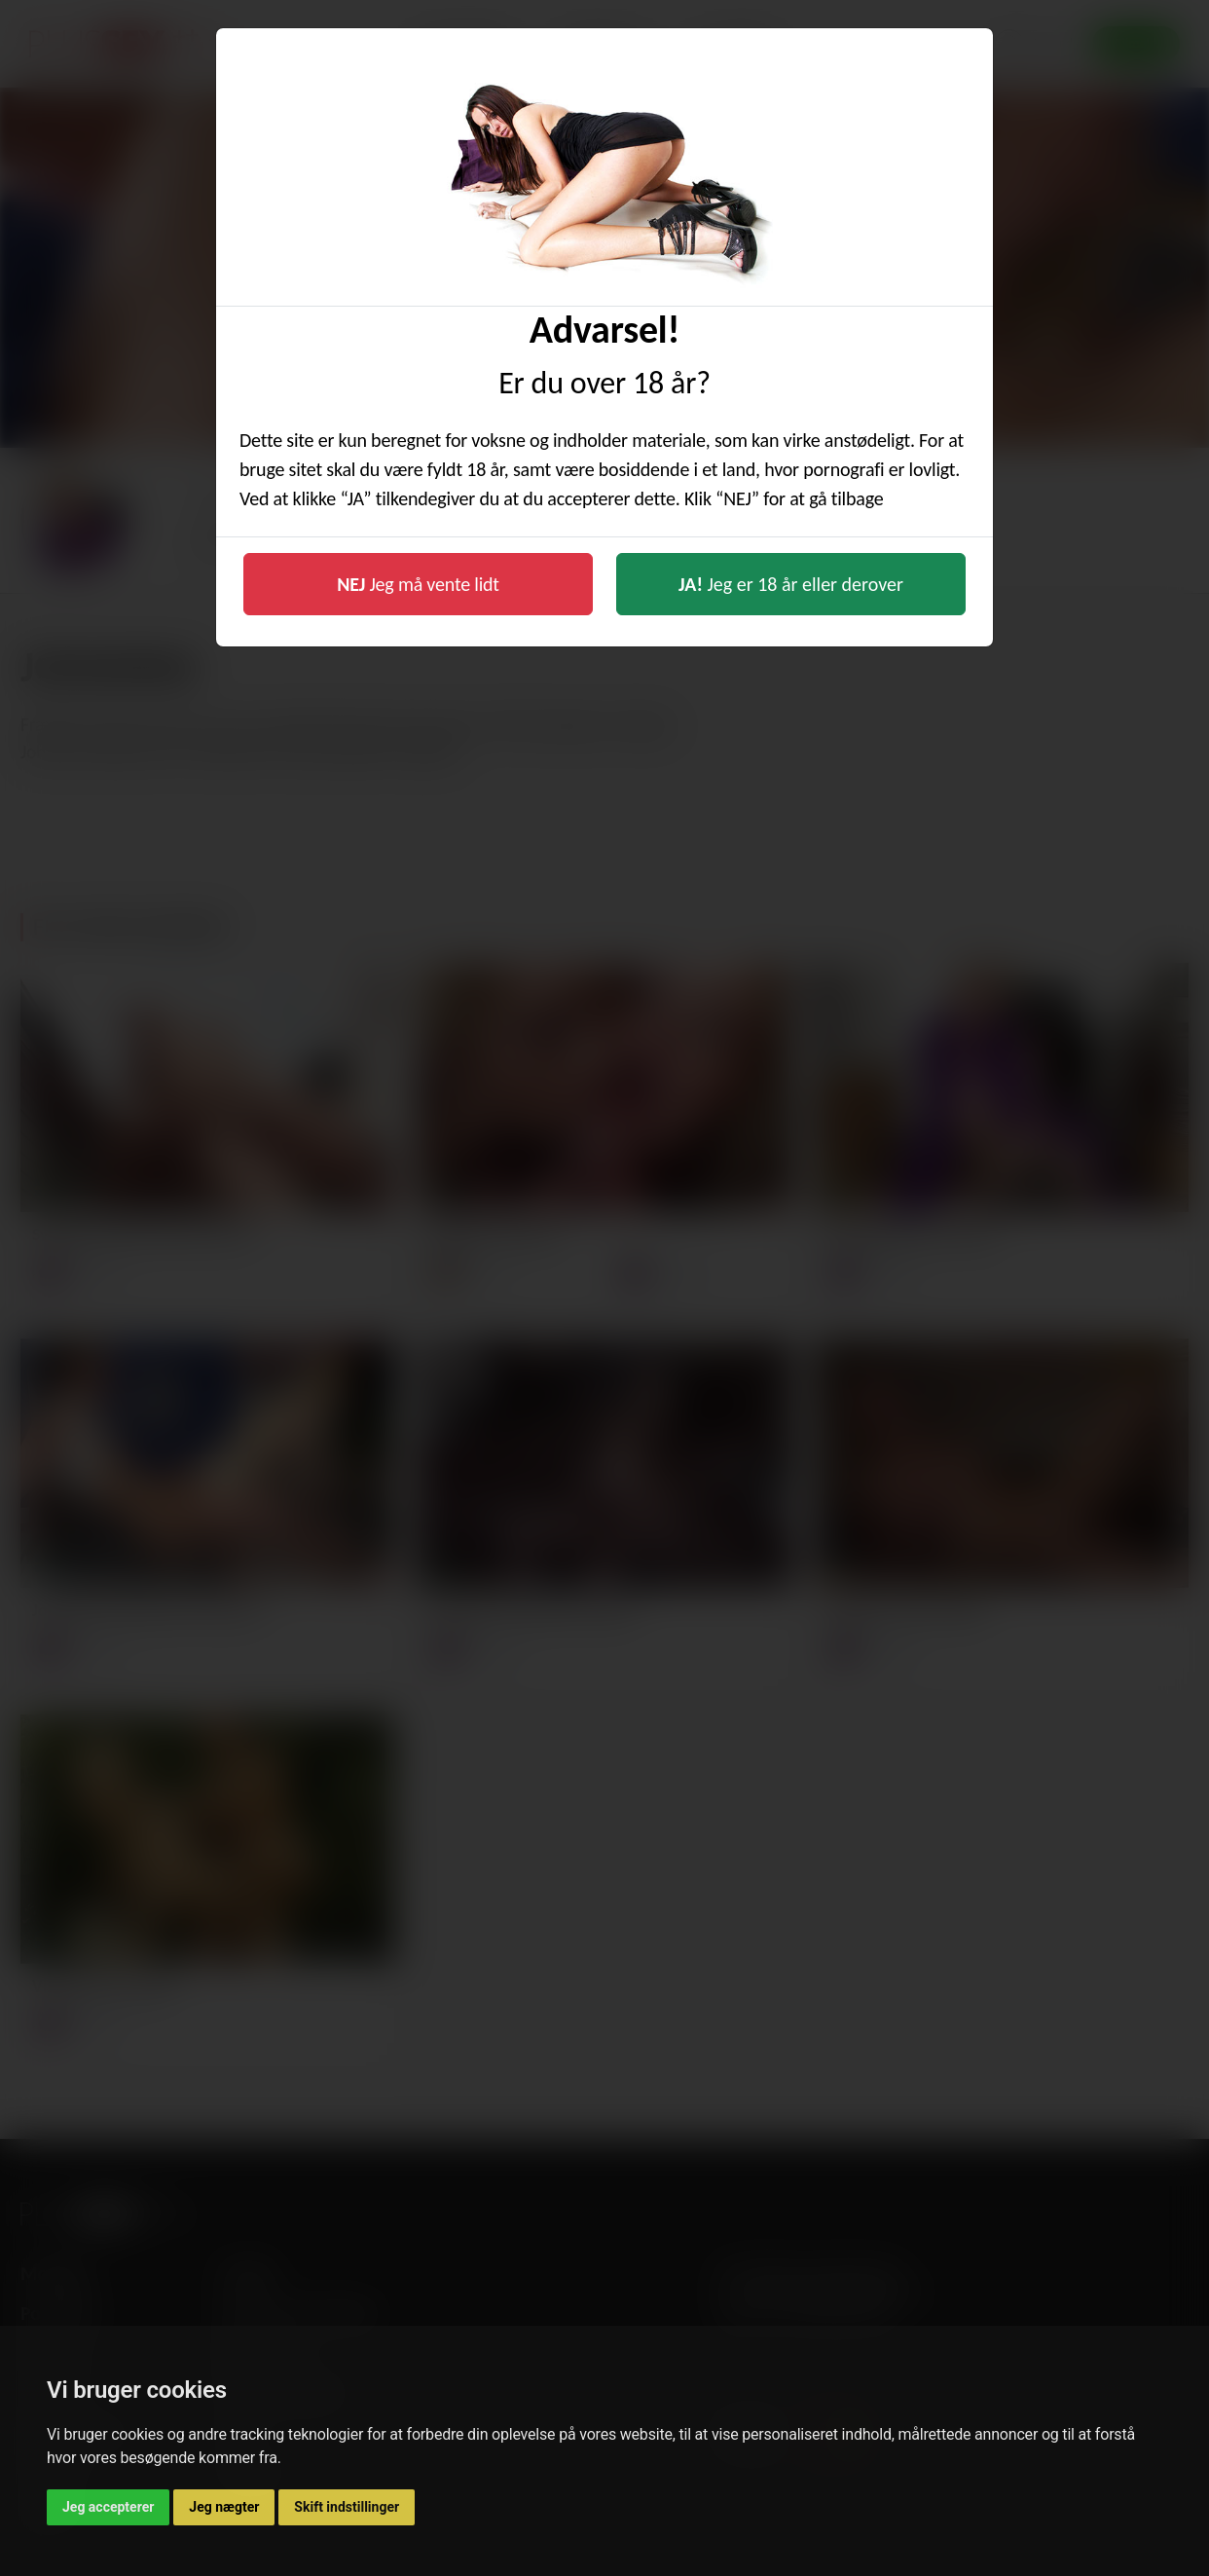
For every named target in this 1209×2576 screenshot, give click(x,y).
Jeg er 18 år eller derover (790, 584)
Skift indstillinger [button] (346, 2507)
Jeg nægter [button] (224, 2507)
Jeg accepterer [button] (108, 2507)
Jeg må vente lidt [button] (418, 584)
